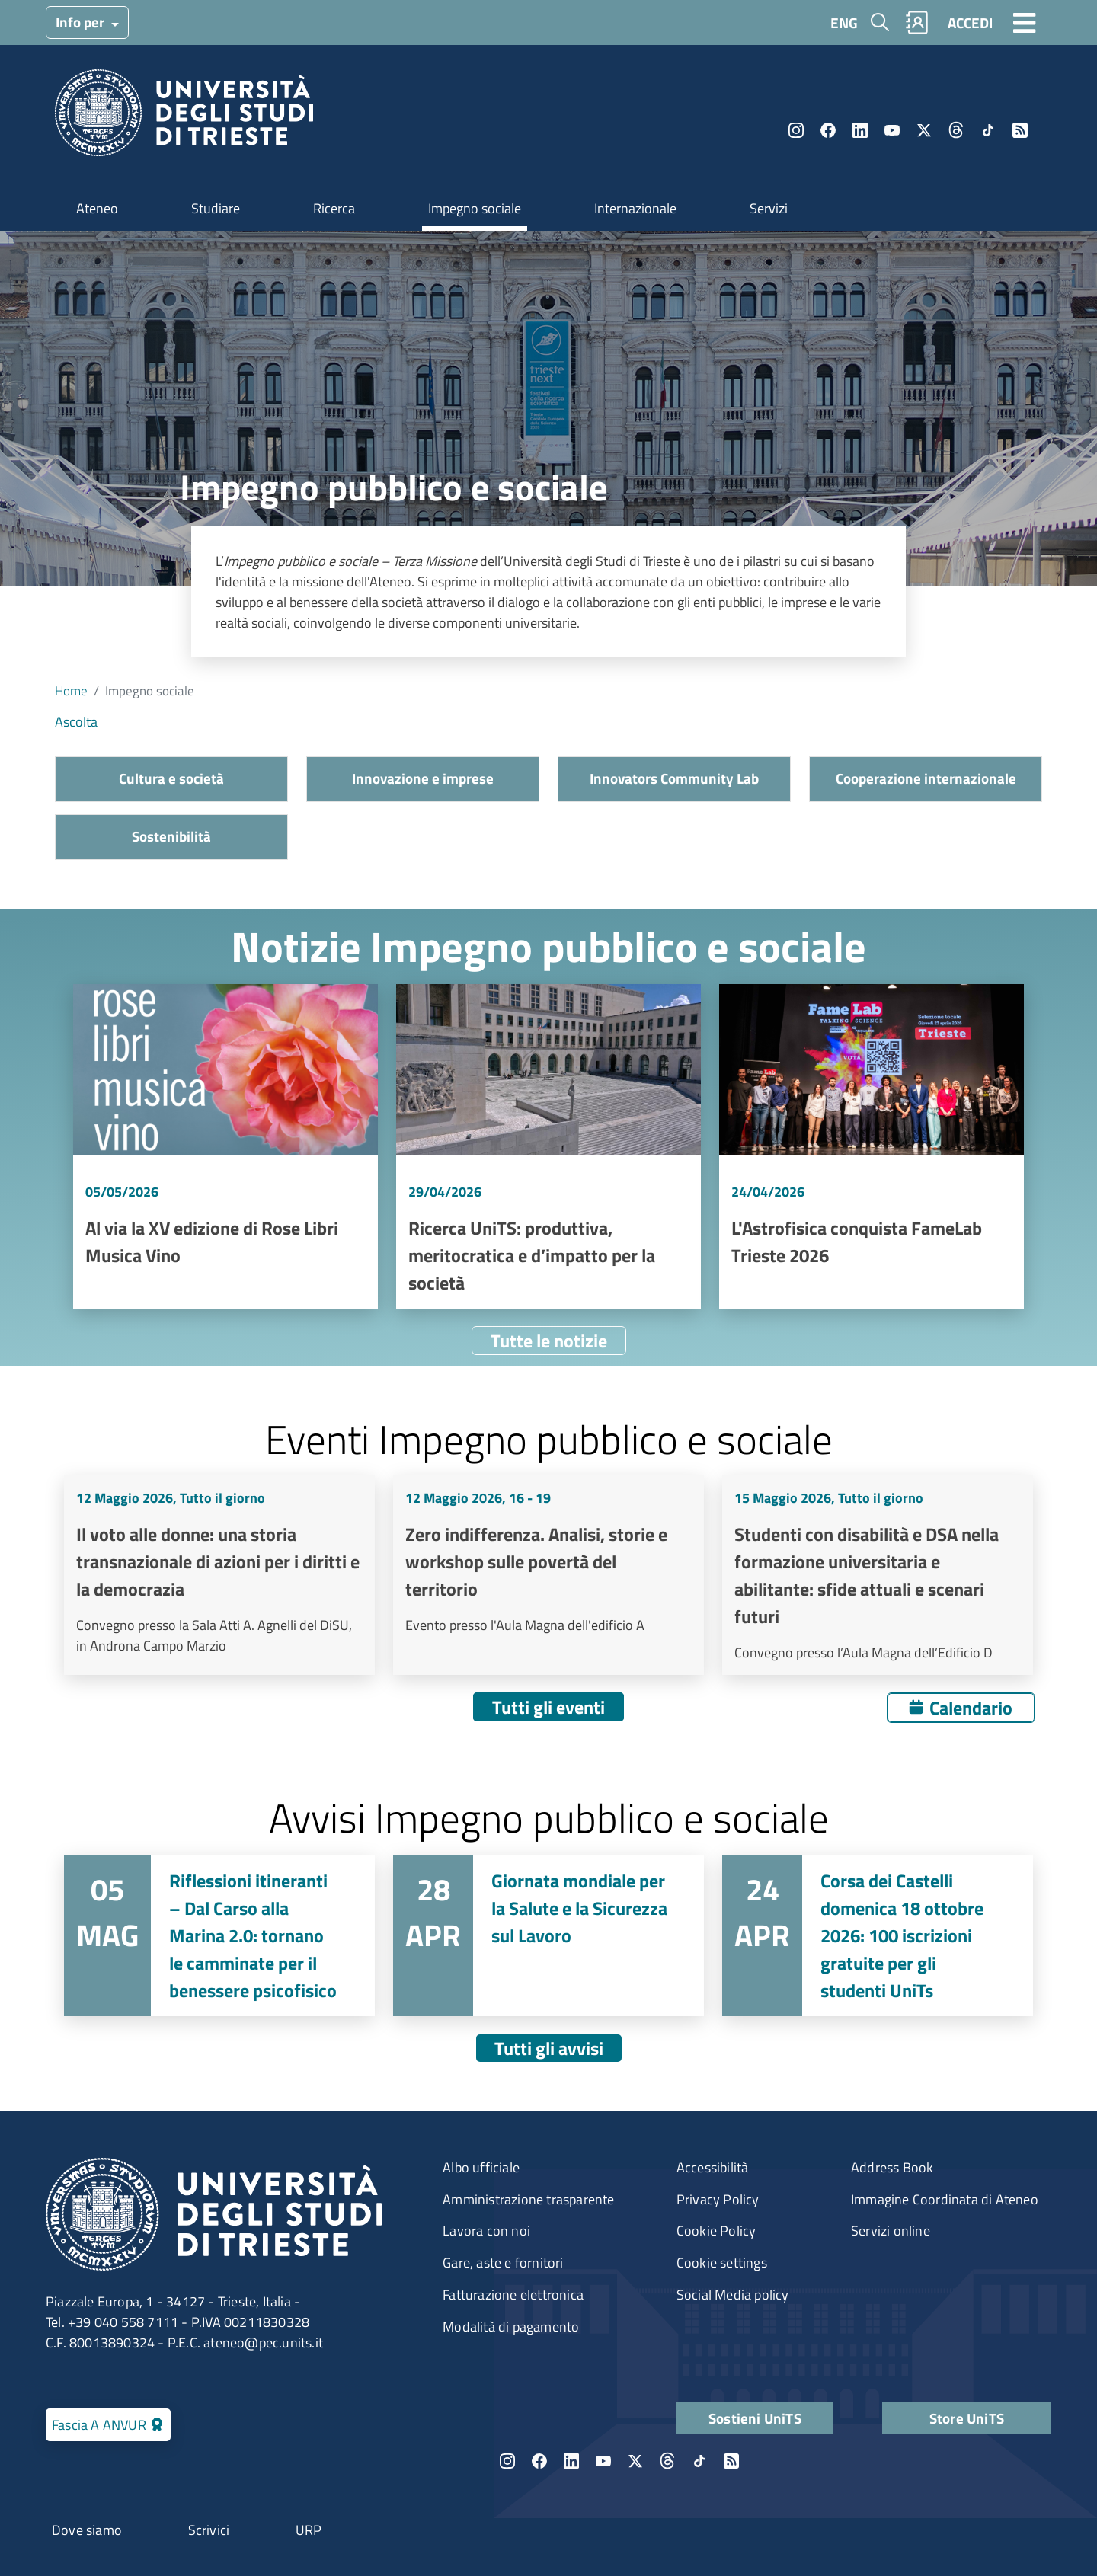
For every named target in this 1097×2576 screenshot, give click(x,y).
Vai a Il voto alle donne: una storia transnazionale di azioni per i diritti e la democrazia (219, 1575)
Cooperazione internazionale (926, 778)
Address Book (892, 2167)
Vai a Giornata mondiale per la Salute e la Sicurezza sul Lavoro (548, 1935)
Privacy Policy (718, 2199)
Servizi (769, 208)
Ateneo (97, 208)
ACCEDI (970, 22)
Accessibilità (712, 2167)
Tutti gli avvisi (548, 2048)
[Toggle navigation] (1024, 22)
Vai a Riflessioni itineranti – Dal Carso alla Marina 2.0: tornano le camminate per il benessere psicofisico (219, 1935)
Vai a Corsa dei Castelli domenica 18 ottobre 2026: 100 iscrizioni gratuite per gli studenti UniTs (877, 1935)
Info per (81, 22)
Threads (956, 130)
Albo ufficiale (481, 2167)
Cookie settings (721, 2262)
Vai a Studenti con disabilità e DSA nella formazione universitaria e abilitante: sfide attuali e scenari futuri (877, 1575)
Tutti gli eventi (548, 1707)
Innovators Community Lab (674, 778)
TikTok (988, 130)
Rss (1020, 130)
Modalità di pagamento (511, 2326)
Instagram (796, 130)
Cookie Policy (716, 2230)
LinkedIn (860, 130)
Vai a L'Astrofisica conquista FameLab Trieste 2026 (871, 1146)
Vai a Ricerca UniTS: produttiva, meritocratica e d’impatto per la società (548, 1146)
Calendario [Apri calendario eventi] (970, 1707)
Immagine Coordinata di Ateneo (944, 2199)
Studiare (215, 208)
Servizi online (890, 2230)
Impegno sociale (474, 208)
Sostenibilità (171, 836)
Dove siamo (87, 2530)
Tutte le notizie (549, 1340)
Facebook (828, 130)
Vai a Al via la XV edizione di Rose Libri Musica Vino (225, 1146)
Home (71, 690)
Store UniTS (966, 2418)
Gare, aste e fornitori (503, 2262)
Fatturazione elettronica (513, 2294)
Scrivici (209, 2530)
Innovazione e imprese (423, 778)
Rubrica (917, 22)
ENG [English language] (844, 22)
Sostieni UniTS (754, 2418)
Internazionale (635, 208)
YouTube (892, 130)
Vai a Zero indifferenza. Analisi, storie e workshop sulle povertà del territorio (548, 1575)
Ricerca (334, 208)
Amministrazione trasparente (528, 2199)
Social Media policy (732, 2294)
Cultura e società (171, 778)
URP (309, 2530)
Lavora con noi (486, 2230)
